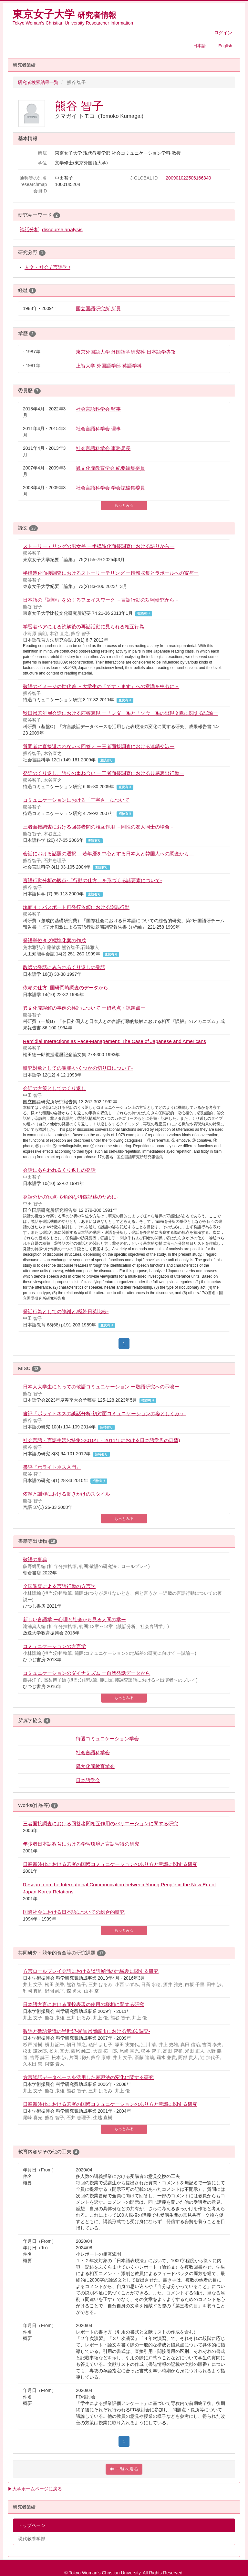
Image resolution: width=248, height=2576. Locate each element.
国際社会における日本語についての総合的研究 (74, 1912)
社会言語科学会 (93, 1752)
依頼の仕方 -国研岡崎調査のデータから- (66, 987)
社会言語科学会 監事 (98, 409)
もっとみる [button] (124, 505)
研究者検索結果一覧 (38, 82)
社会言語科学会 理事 (98, 428)
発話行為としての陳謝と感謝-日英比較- (65, 1311)
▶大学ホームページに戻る (35, 2488)
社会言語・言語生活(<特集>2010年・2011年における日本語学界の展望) (101, 1440)
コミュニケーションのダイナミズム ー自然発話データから (86, 1673)
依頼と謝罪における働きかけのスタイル (66, 1494)
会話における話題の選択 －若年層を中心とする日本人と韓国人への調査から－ (108, 853)
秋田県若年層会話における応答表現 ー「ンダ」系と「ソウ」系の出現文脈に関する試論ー (120, 713)
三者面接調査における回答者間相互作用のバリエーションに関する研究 (100, 1823)
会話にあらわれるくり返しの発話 (59, 1170)
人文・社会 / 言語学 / (47, 267)
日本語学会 (88, 1780)
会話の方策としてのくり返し (54, 1088)
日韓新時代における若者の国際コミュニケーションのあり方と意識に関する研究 (110, 1864)
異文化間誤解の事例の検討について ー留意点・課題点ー (84, 1008)
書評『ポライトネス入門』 (52, 1467)
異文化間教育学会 (95, 1766)
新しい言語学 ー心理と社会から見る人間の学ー (74, 1619)
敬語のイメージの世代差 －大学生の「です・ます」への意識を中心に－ (101, 686)
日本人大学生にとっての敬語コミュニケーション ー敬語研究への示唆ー (101, 1386)
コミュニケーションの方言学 (54, 1646)
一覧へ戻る (124, 2469)
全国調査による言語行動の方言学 (59, 1586)
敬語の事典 (35, 1559)
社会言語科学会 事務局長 (103, 448)
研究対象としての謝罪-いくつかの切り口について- (78, 1068)
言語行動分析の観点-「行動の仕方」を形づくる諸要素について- (92, 880)
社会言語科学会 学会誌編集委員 (110, 487)
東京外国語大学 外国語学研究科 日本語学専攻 (126, 352)
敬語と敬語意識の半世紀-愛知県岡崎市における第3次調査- (86, 2031)
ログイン (223, 32)
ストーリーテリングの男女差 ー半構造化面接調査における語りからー (98, 546)
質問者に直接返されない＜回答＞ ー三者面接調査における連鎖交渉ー (98, 746)
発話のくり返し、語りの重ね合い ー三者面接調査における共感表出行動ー (103, 773)
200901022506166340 (188, 177)
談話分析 (29, 229)
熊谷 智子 (79, 105)
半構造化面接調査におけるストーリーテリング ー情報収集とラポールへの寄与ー (111, 573)
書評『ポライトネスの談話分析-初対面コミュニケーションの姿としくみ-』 (104, 1413)
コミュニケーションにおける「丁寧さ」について (76, 800)
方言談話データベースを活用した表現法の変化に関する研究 (88, 2077)
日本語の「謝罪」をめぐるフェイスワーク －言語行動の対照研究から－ (101, 600)
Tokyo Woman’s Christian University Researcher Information (73, 23)
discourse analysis (62, 229)
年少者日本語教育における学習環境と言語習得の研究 (81, 1844)
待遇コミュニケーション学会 (107, 1738)
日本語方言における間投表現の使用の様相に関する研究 (83, 2004)
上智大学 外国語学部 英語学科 (109, 365)
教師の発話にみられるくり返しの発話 (64, 967)
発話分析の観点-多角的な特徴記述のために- (70, 1197)
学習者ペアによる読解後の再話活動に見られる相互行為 (83, 626)
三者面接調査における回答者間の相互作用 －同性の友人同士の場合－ (98, 826)
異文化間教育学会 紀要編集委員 (110, 468)
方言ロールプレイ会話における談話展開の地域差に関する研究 (91, 1971)
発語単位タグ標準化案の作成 (54, 940)
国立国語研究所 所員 (98, 308)
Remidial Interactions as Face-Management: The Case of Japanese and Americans (114, 1041)
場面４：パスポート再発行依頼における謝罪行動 (76, 907)
